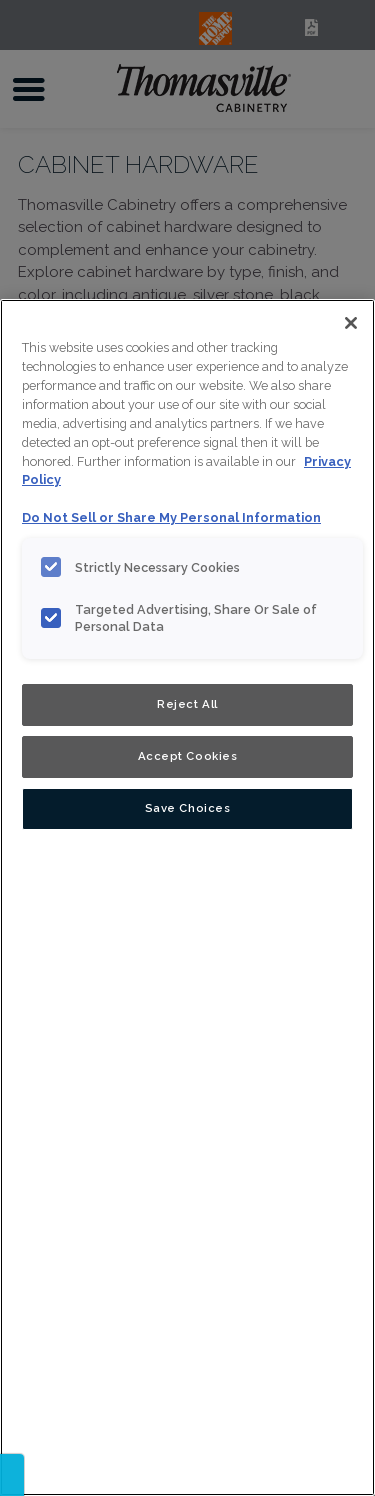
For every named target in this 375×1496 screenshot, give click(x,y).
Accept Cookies (188, 756)
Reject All (187, 704)
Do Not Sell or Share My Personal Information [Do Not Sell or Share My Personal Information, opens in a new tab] (171, 517)
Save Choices (188, 808)
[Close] (351, 323)
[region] (187, 897)
